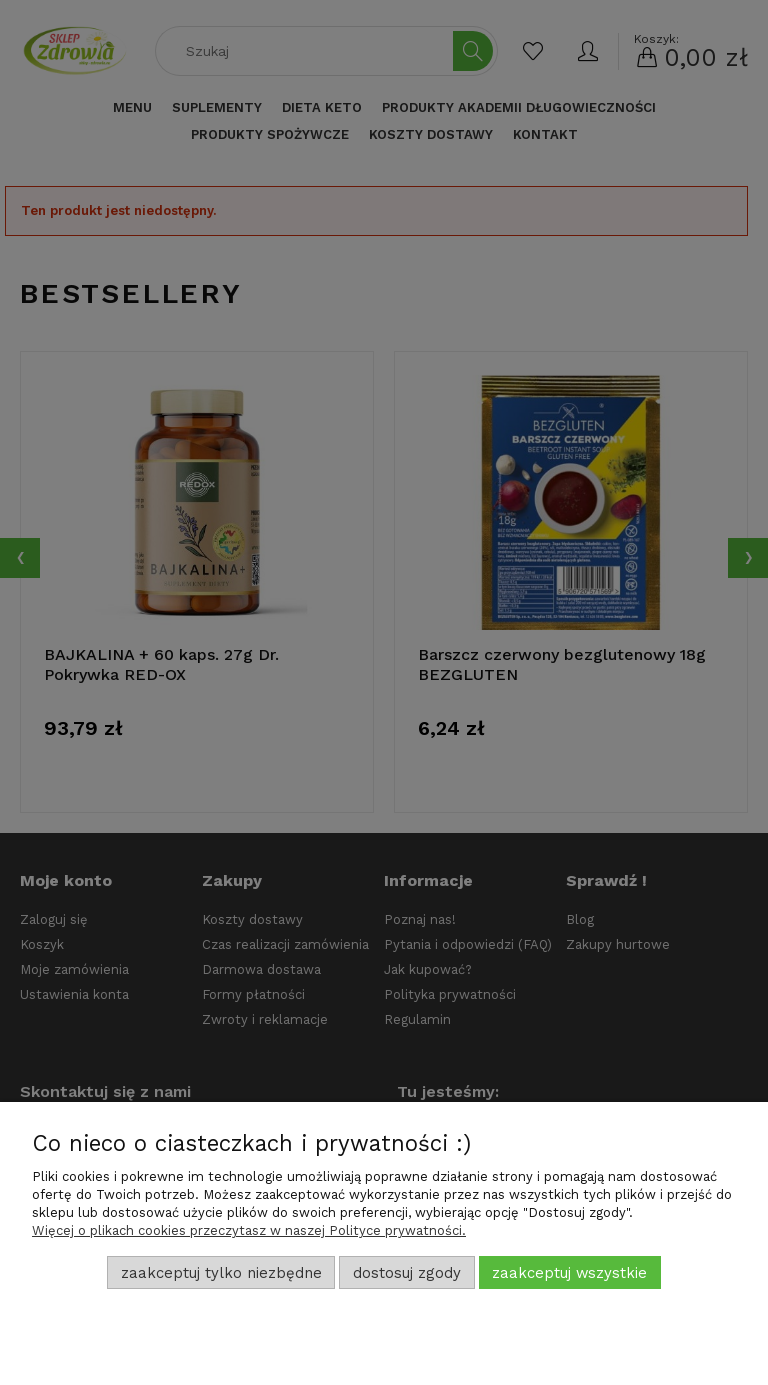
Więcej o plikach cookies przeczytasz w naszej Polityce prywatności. (249, 1230)
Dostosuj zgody (407, 1273)
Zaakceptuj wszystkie (569, 1273)
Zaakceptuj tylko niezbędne (221, 1273)
